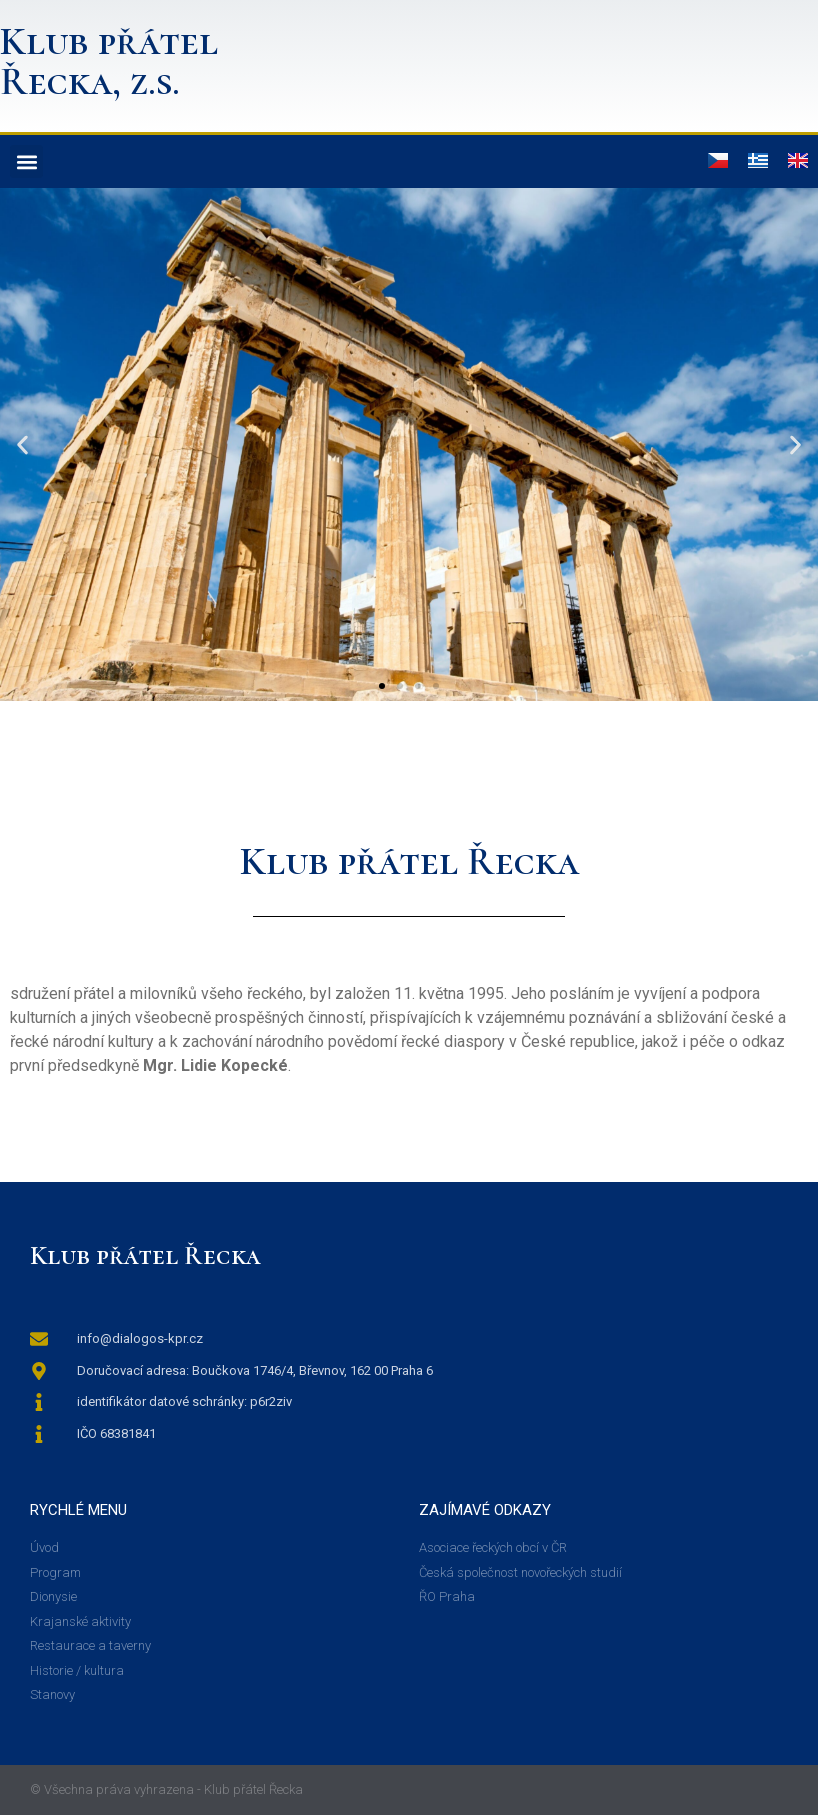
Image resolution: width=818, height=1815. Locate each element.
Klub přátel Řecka (145, 1255)
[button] (26, 161)
